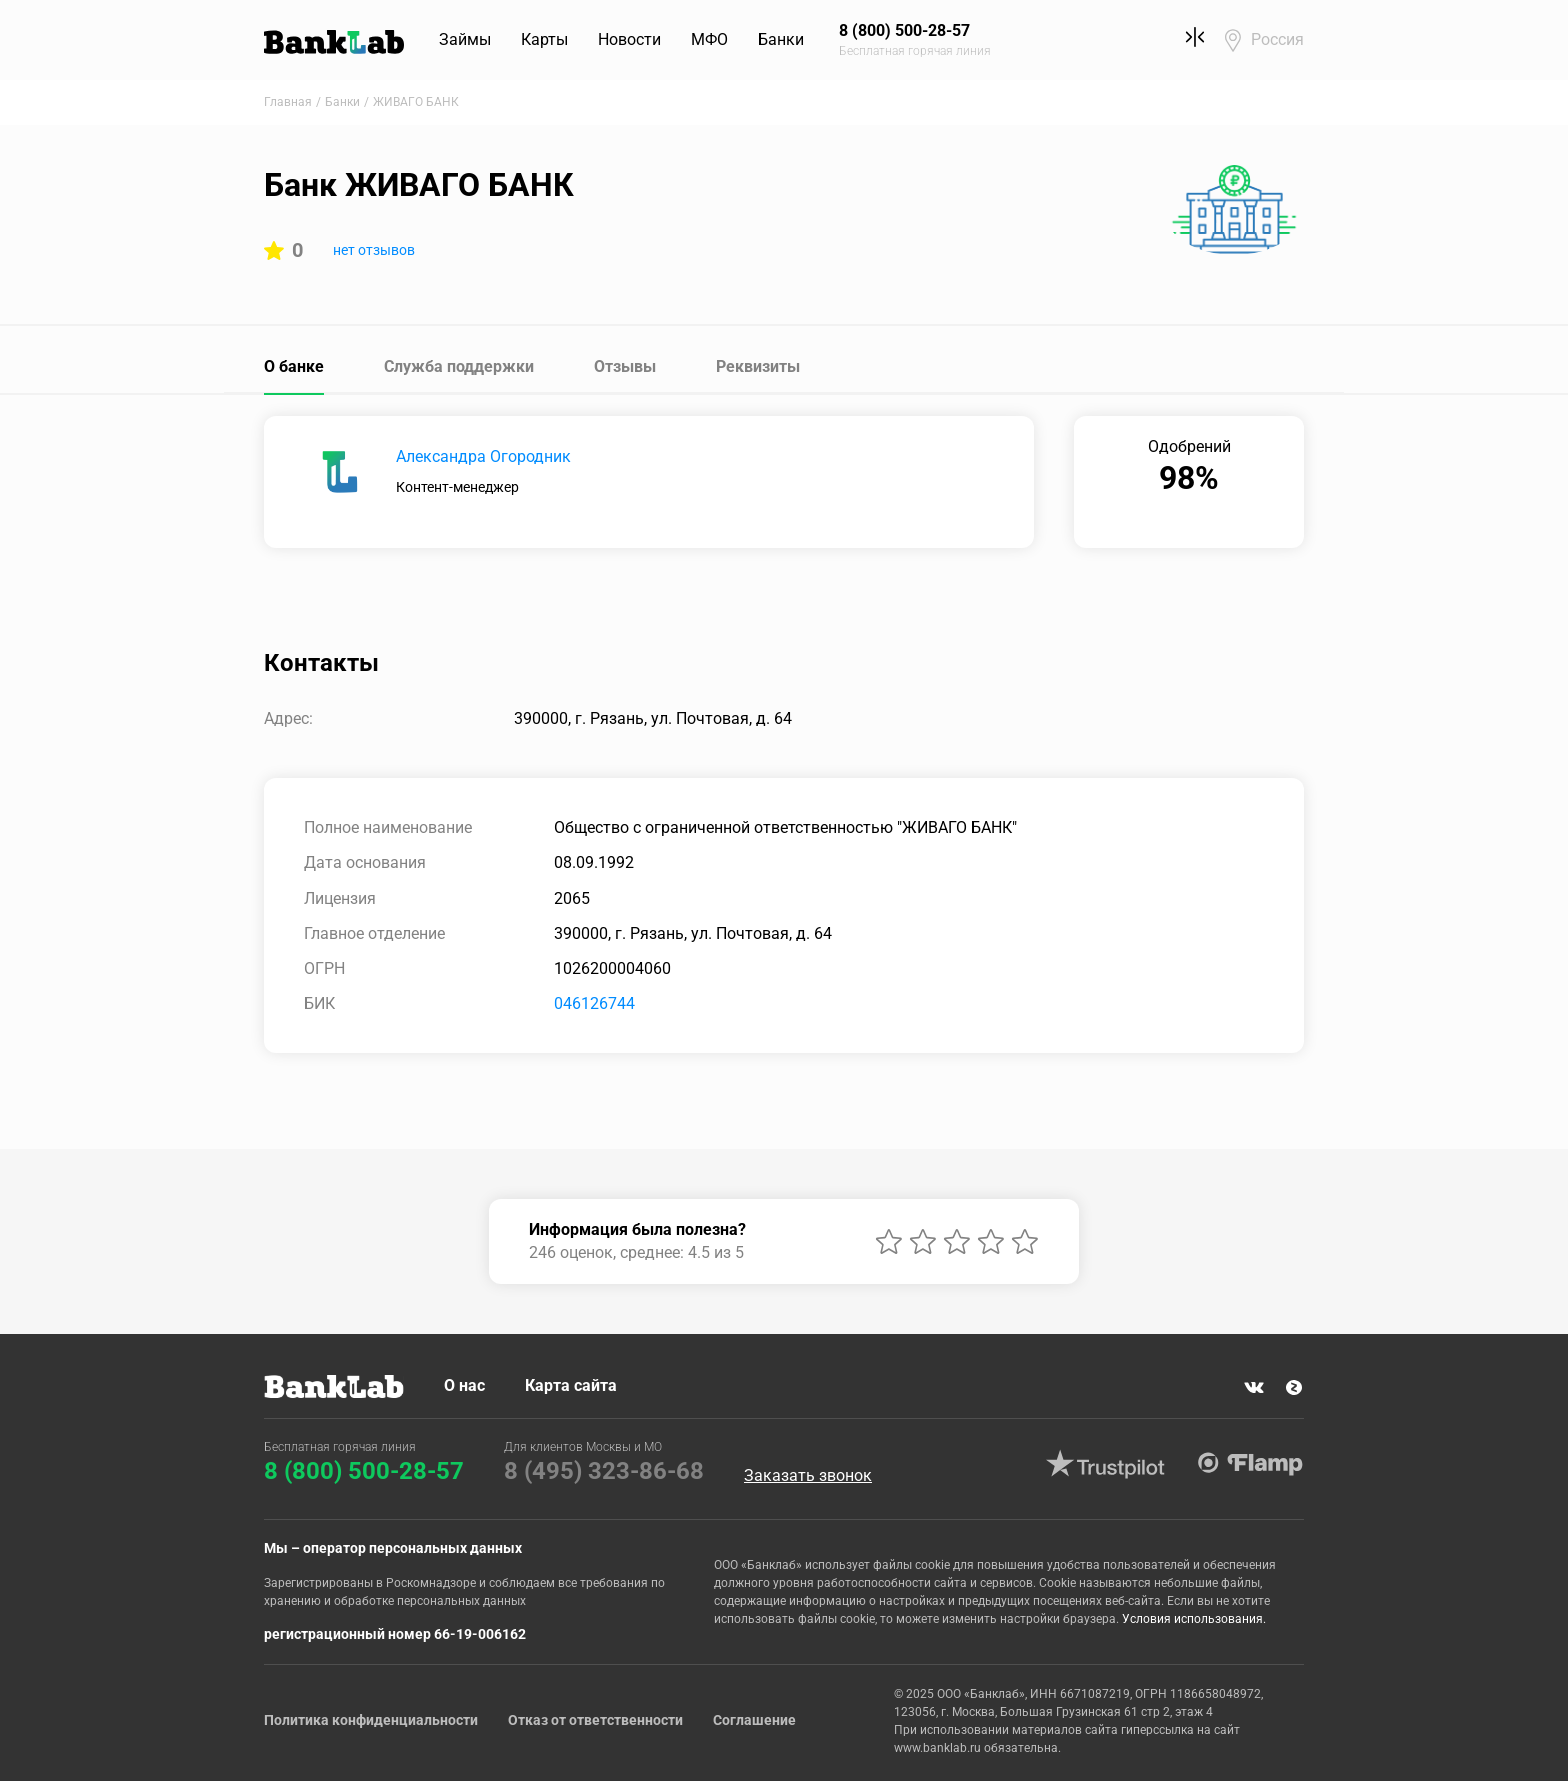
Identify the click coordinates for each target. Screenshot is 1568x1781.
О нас (464, 1385)
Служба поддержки (459, 366)
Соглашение (754, 1720)
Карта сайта (571, 1385)
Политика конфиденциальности (371, 1720)
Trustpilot (1105, 1464)
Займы (465, 39)
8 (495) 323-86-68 (604, 1471)
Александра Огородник (483, 456)
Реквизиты (758, 366)
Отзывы (625, 366)
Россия (1277, 39)
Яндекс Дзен (1294, 1388)
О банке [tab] (294, 366)
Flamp (1250, 1464)
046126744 (594, 1003)
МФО (709, 39)
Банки (781, 39)
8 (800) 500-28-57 (364, 1471)
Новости (629, 39)
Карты (544, 39)
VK (1254, 1388)
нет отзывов (374, 250)
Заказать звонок (808, 1476)
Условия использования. (1194, 1619)
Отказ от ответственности (595, 1720)
